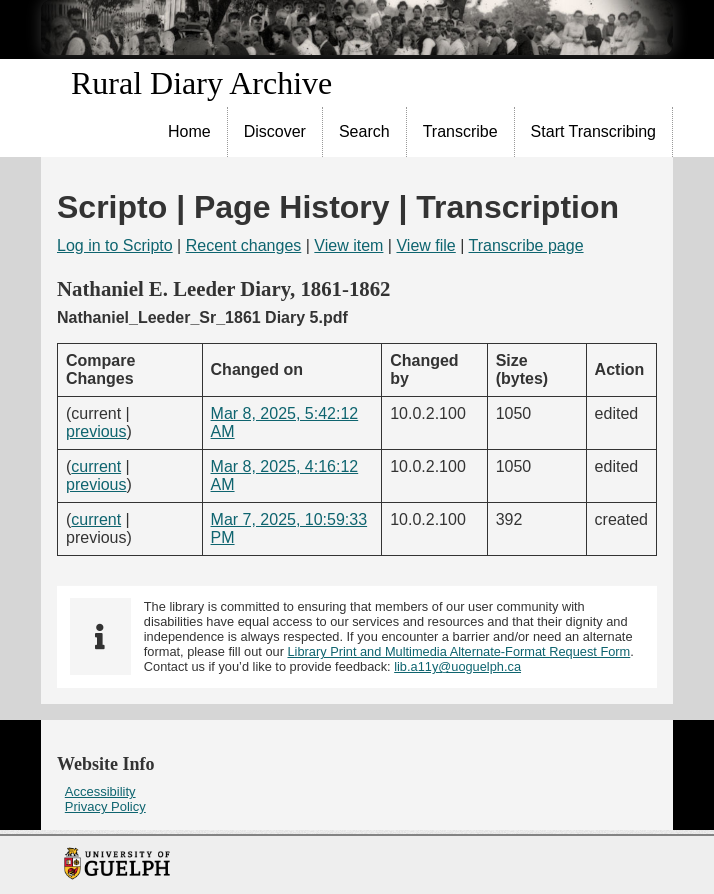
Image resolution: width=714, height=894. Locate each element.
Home (189, 131)
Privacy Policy (105, 806)
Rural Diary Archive (201, 83)
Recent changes (244, 245)
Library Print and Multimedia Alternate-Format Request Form (458, 651)
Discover (275, 131)
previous (96, 431)
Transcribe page (526, 245)
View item (348, 245)
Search (364, 131)
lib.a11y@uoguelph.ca (457, 666)
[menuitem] (190, 132)
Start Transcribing (593, 131)
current (96, 466)
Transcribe (460, 131)
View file (425, 245)
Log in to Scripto (115, 245)
